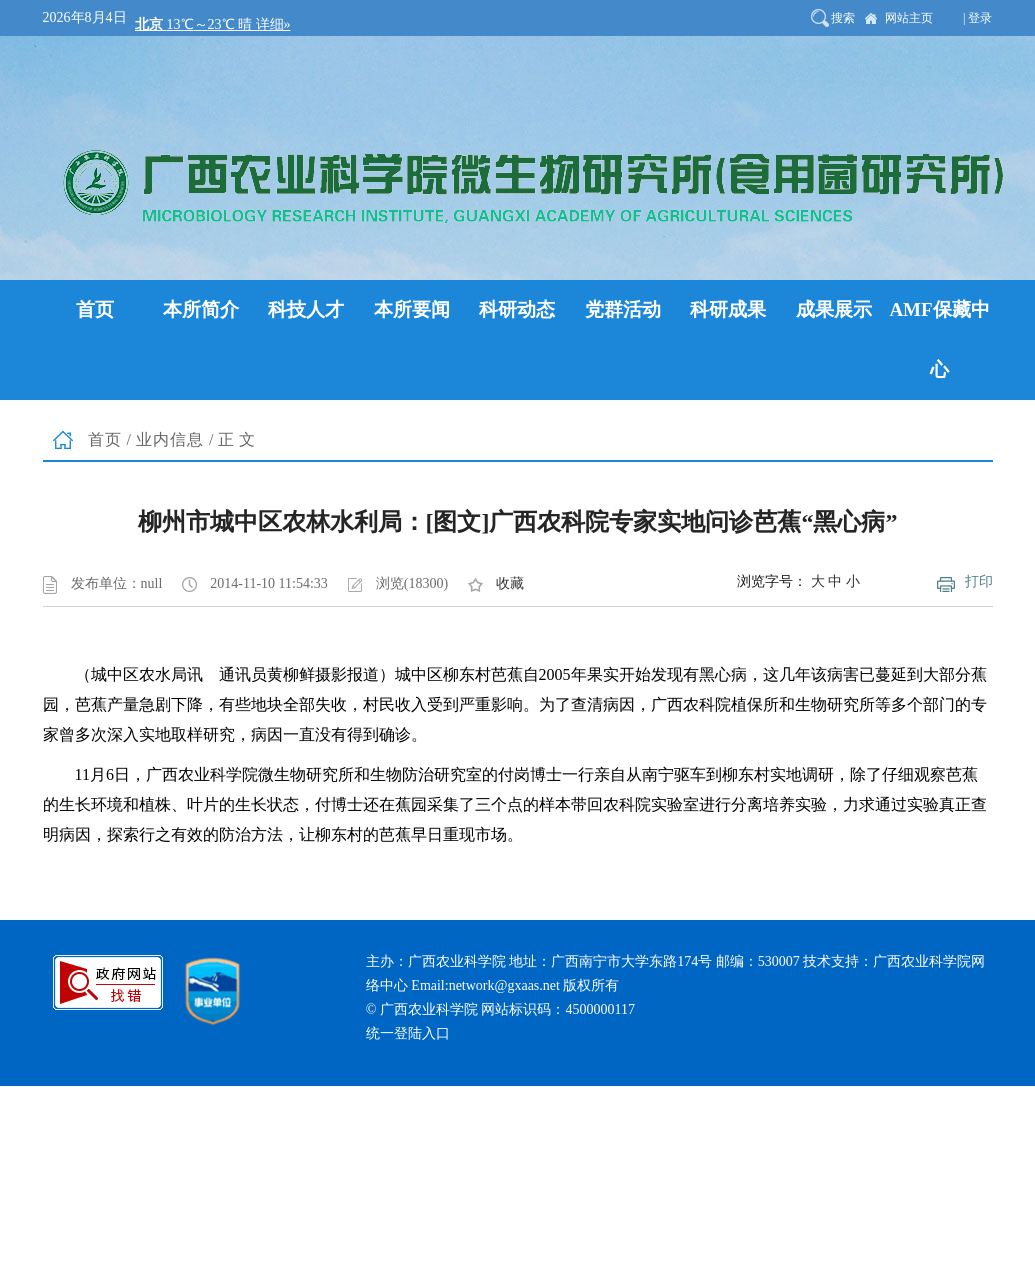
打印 (979, 581)
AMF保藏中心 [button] (939, 339)
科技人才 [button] (306, 309)
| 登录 (977, 18)
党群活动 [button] (623, 309)
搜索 (843, 18)
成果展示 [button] (834, 309)
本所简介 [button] (201, 309)
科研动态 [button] (517, 309)
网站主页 (909, 18)
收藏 (510, 583)
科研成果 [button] (728, 309)
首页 (105, 439)
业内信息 (170, 439)
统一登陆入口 (408, 1033)
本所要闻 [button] (412, 309)
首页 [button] (95, 309)
